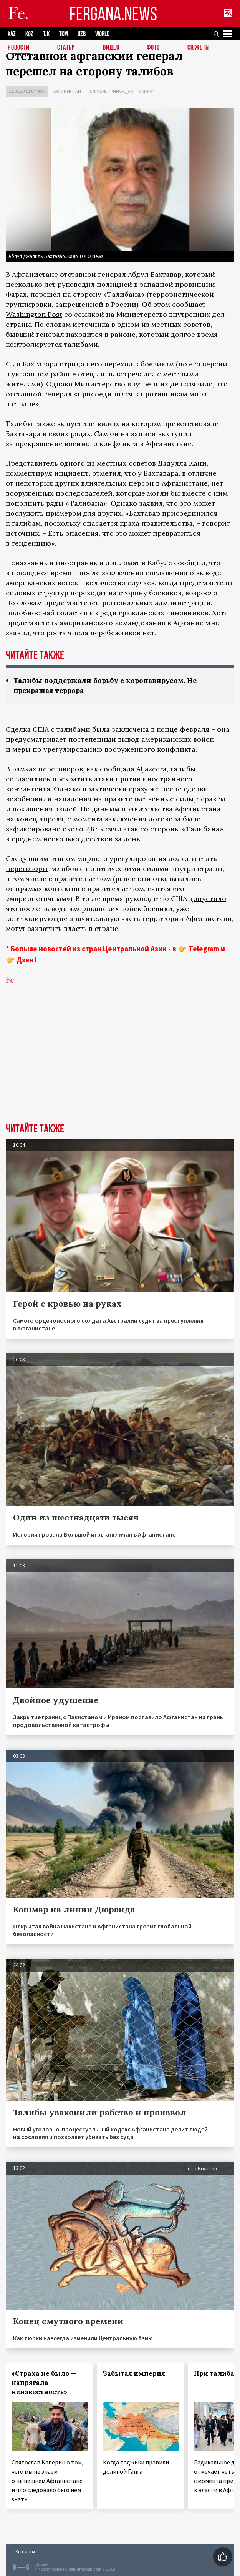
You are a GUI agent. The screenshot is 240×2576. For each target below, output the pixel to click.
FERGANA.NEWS (113, 13)
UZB (82, 34)
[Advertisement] (120, 1065)
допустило (207, 898)
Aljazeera (151, 768)
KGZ (29, 34)
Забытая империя (134, 2373)
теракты (211, 798)
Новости (19, 48)
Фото (153, 48)
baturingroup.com (84, 2569)
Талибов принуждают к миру (120, 91)
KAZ (12, 34)
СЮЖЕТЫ (198, 48)
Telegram (204, 948)
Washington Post (34, 314)
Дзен (25, 959)
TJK (46, 34)
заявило (199, 384)
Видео (111, 48)
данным (105, 808)
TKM (63, 34)
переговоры (27, 868)
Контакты (25, 2551)
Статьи (66, 48)
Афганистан (67, 91)
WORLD (102, 34)
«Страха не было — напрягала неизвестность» (44, 2382)
